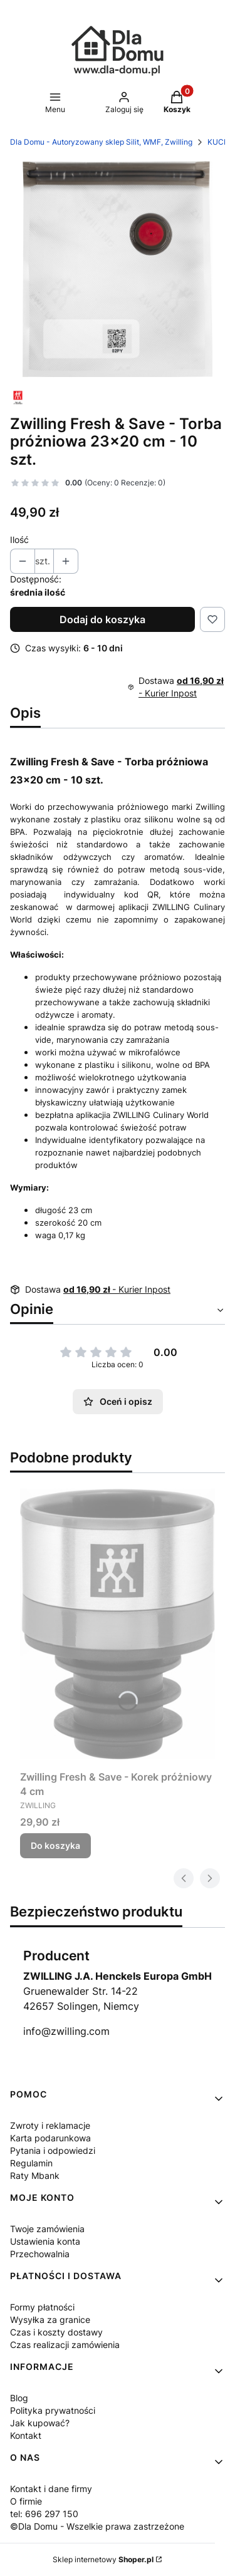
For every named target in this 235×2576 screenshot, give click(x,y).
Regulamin (31, 2163)
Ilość (19, 539)
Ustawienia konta (45, 2241)
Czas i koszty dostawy (56, 2332)
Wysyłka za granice (50, 2319)
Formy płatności (42, 2307)
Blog (19, 2397)
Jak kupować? (40, 2423)
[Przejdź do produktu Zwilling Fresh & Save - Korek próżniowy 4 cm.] (117, 1624)
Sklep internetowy (103, 2559)
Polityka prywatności (52, 2410)
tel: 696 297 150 (44, 2513)
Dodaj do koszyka (102, 619)
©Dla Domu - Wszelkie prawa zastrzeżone (97, 2526)
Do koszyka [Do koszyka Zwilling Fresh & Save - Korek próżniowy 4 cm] (55, 1845)
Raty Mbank (35, 2175)
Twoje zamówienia (47, 2228)
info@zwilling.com (66, 2031)
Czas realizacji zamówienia (65, 2344)
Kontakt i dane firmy (51, 2488)
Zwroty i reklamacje (50, 2125)
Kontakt (25, 2435)
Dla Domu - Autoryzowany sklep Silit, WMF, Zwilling (101, 142)
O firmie (26, 2501)
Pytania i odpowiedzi (52, 2150)
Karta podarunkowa (50, 2138)
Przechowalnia (40, 2253)
